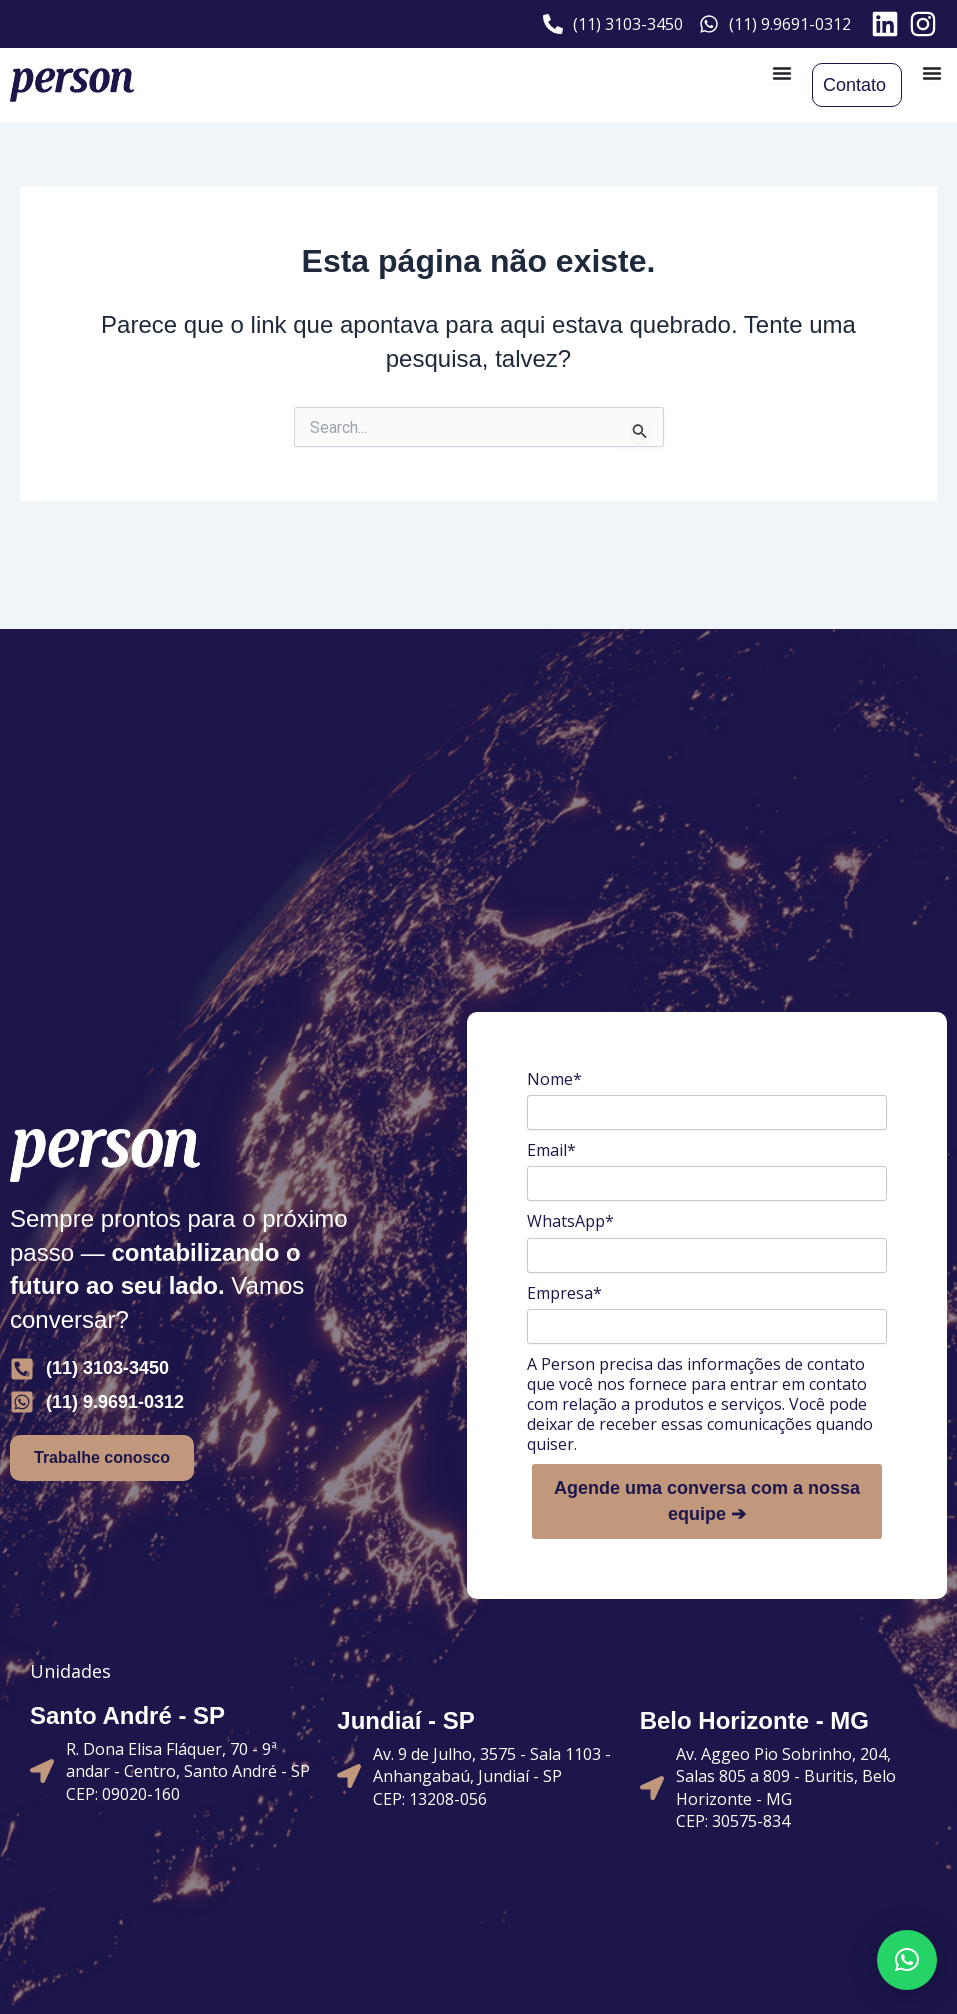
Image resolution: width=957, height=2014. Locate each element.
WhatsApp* (570, 1221)
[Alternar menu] (782, 73)
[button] (907, 1960)
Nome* (554, 1079)
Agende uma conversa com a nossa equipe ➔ (707, 1501)
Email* (551, 1150)
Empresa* (564, 1293)
